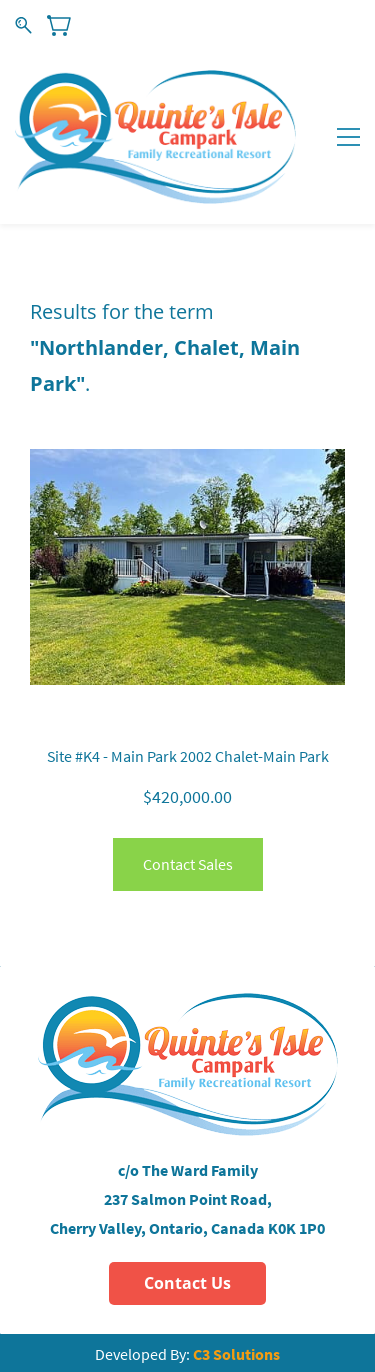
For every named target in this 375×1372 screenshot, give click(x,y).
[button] (187, 1283)
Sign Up (339, 24)
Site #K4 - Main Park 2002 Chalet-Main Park (188, 756)
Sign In (278, 24)
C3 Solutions (236, 1354)
